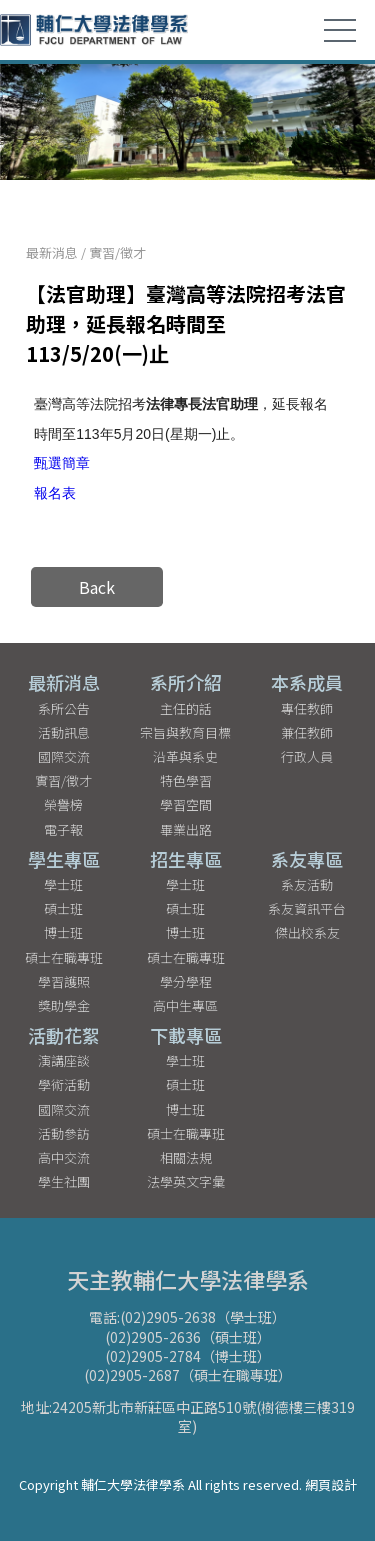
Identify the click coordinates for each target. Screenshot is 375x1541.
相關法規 (186, 1157)
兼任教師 (307, 732)
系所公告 (64, 708)
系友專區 (307, 859)
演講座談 (64, 1060)
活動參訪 (64, 1133)
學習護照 (64, 981)
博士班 (63, 932)
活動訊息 (64, 732)
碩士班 (63, 908)
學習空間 (186, 804)
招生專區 (186, 859)
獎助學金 (64, 1005)
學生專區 (64, 859)
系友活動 (307, 884)
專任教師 (307, 708)
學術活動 (64, 1084)
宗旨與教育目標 (185, 732)
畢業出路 (186, 829)
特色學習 (186, 780)
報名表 (55, 493)
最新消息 (52, 252)
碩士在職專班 (64, 957)
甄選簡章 (62, 463)
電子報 (63, 829)
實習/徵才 (117, 252)
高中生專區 (185, 1005)
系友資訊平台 (307, 908)
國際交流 (64, 756)
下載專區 (186, 1035)
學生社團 (64, 1181)
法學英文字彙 (186, 1181)
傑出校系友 (307, 932)
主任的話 (186, 708)
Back (97, 587)
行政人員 (307, 756)
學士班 (63, 884)
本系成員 (307, 682)
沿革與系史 (185, 756)
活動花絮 (64, 1035)
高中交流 (64, 1157)
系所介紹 (186, 682)
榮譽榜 (63, 804)
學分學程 (186, 981)
